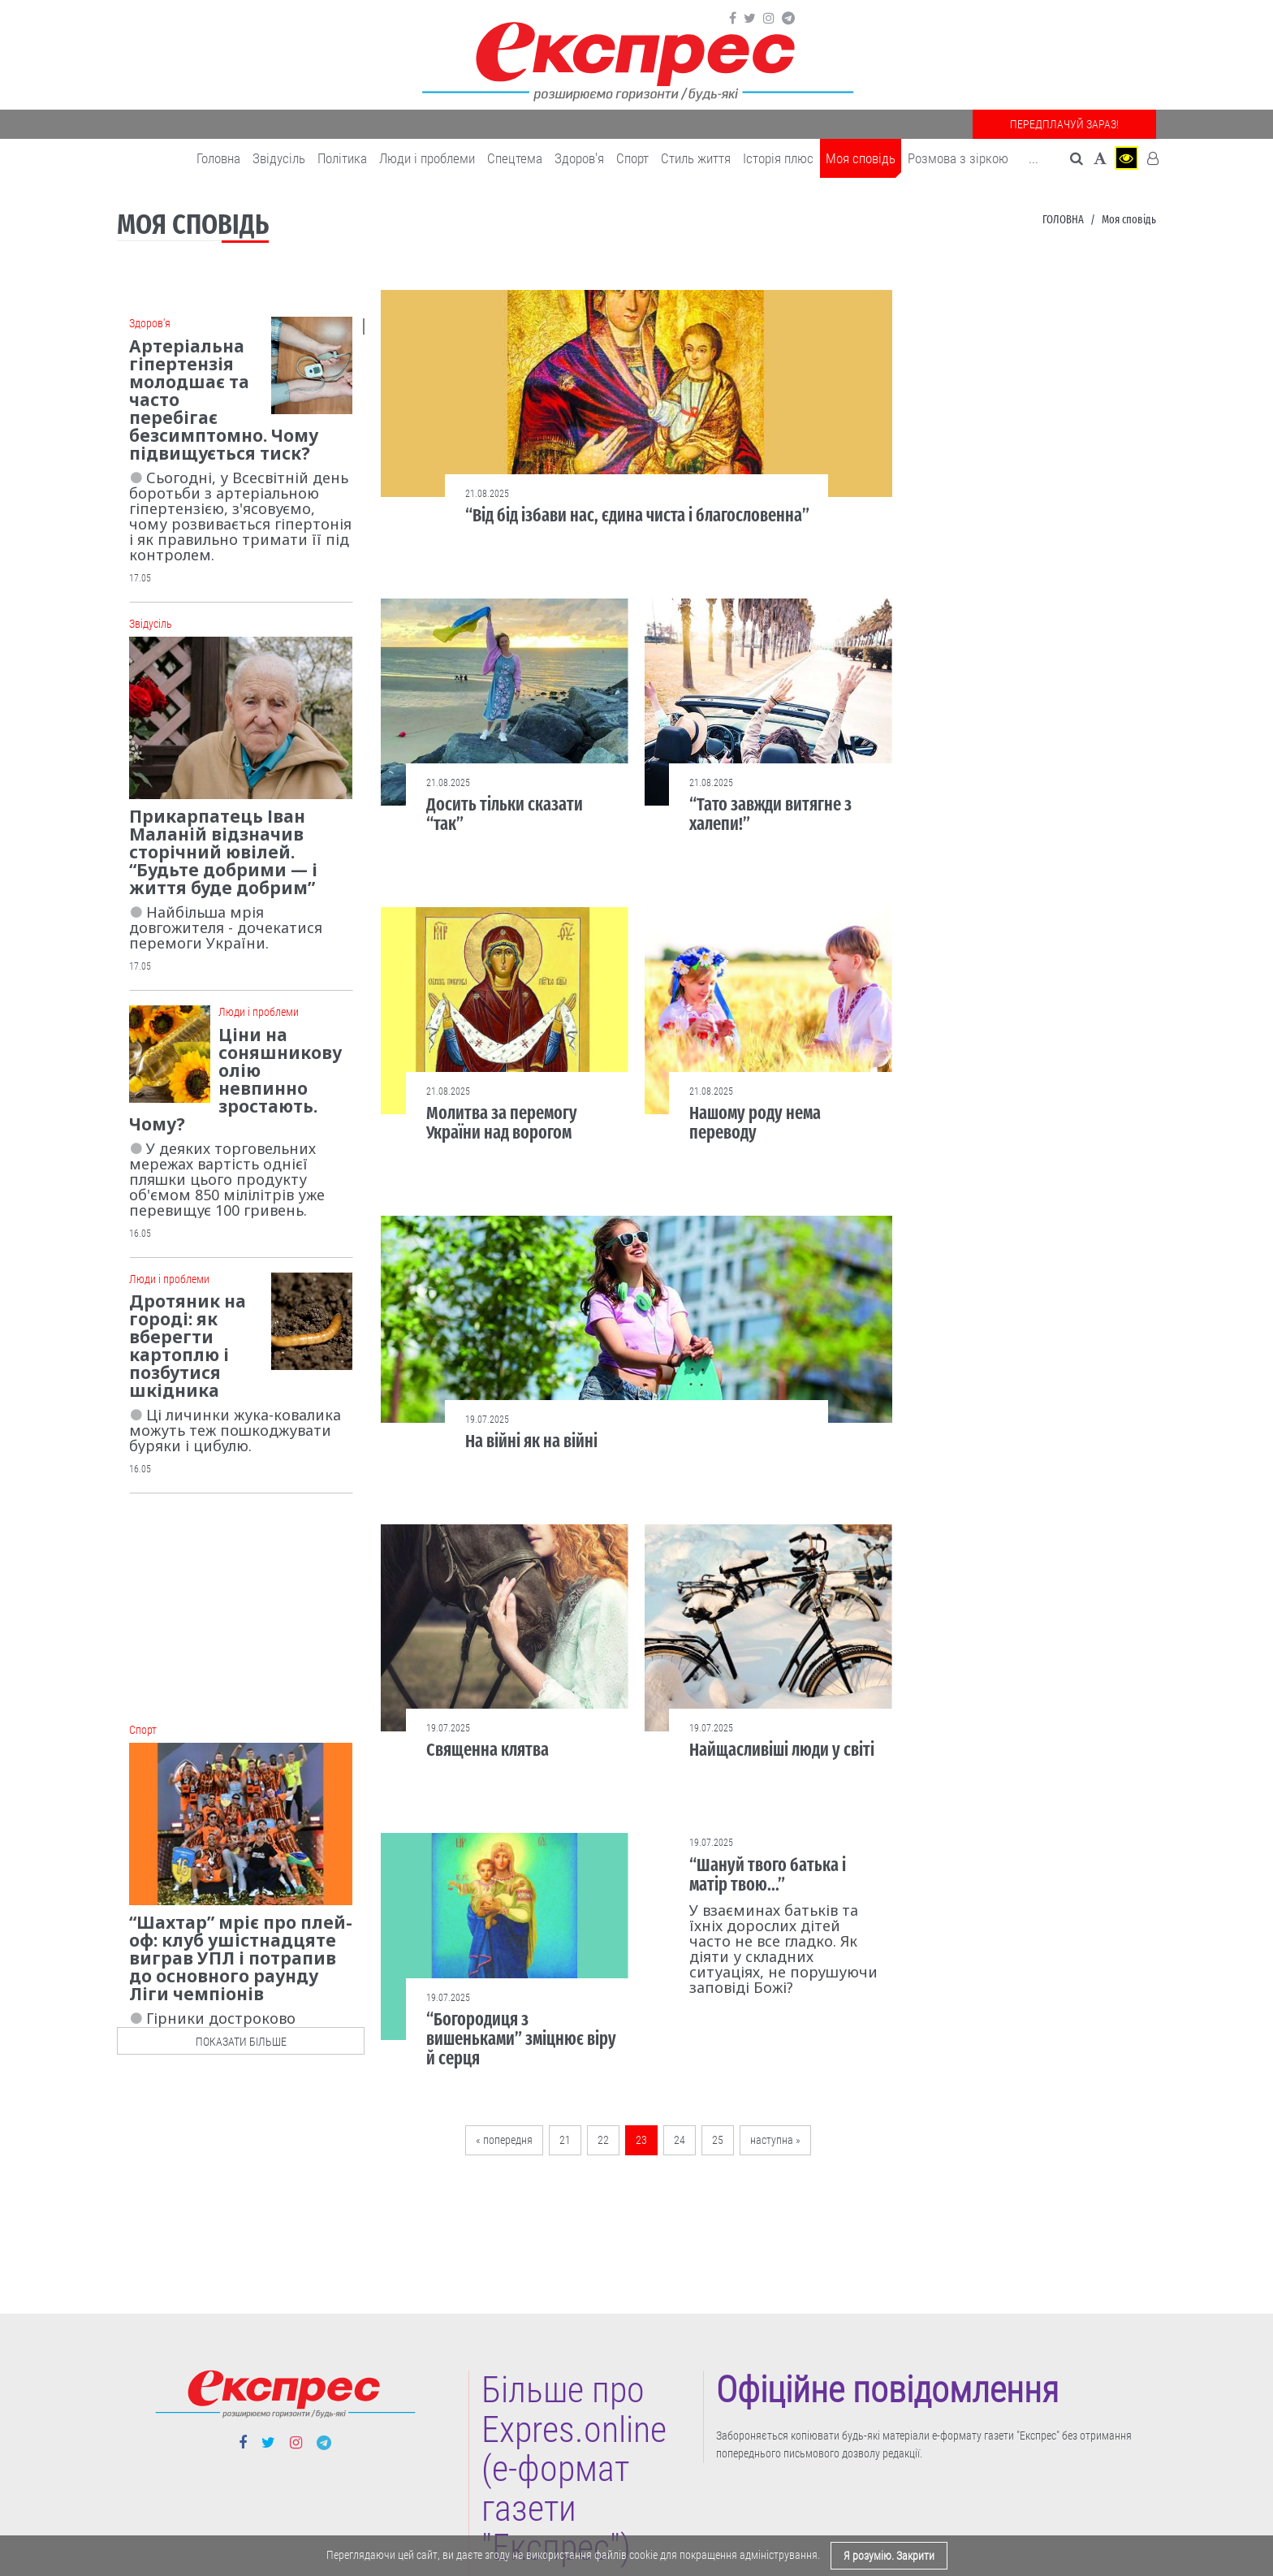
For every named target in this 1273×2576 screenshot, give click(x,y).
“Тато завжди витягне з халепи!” (770, 814)
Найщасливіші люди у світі (781, 1750)
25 (717, 2139)
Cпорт (632, 158)
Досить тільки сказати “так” (504, 814)
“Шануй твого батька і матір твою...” (767, 1874)
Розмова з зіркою (958, 158)
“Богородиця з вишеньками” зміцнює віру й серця (521, 2038)
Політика (342, 158)
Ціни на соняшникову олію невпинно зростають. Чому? (235, 1079)
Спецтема (514, 158)
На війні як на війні (531, 1441)
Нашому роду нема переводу (755, 1122)
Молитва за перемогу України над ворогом (501, 1122)
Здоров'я (579, 158)
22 (603, 2139)
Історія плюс (778, 158)
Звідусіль (278, 158)
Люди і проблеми (427, 158)
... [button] (1033, 158)
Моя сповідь (860, 158)
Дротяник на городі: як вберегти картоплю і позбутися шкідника (187, 1346)
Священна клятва (487, 1750)
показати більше (241, 2041)
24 (679, 2139)
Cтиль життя (696, 158)
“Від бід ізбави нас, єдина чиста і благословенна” (637, 515)
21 (565, 2139)
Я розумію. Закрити (889, 2555)
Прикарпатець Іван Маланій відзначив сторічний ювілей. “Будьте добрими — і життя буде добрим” (223, 852)
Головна (218, 158)
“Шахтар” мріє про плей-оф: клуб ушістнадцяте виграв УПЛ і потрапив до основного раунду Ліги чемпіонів (240, 1958)
